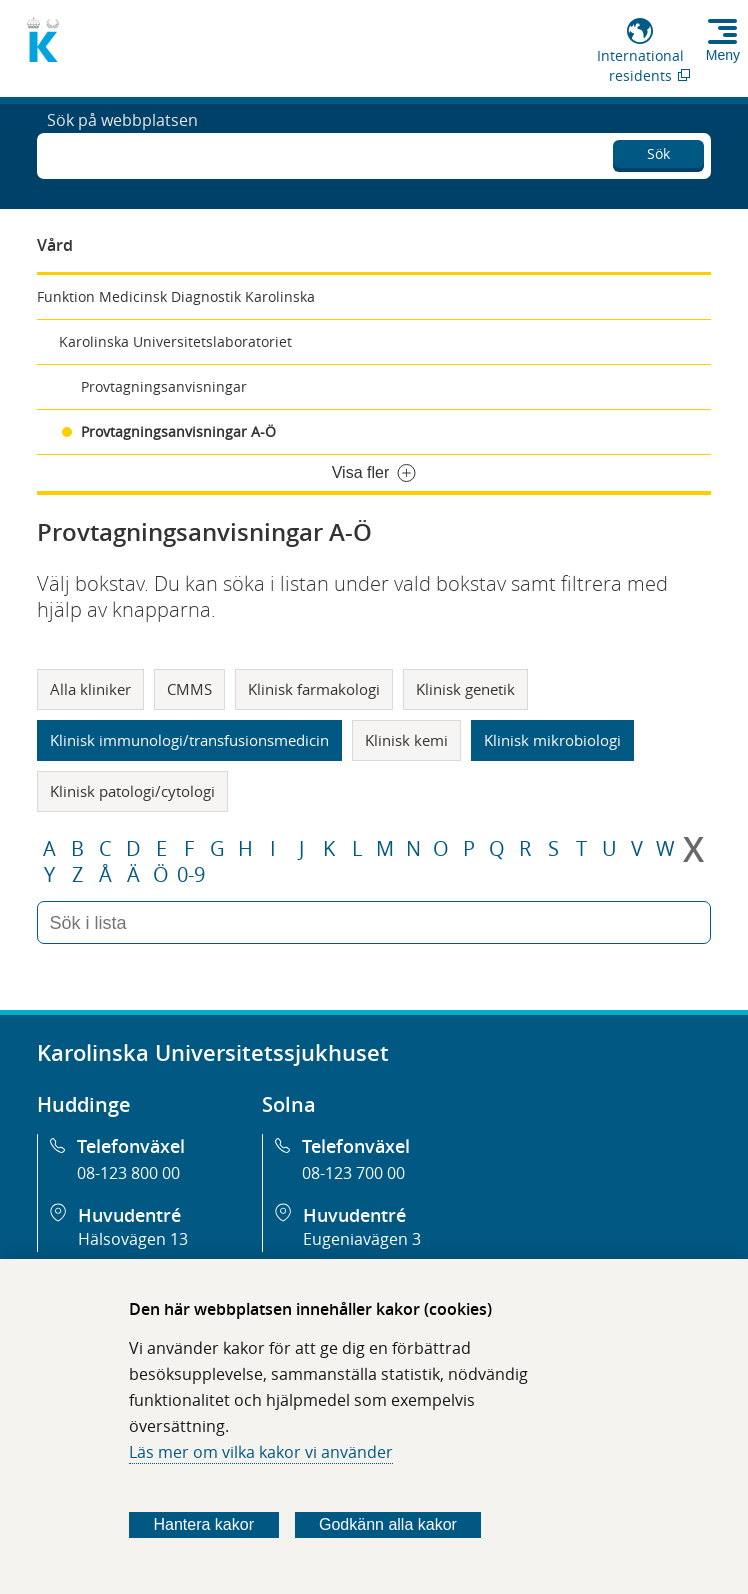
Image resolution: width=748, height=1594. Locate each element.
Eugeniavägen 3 (362, 1239)
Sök (658, 150)
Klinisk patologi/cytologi (132, 791)
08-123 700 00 (353, 1173)
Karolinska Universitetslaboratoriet (175, 341)
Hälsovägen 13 (133, 1239)
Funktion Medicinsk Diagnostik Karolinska (176, 296)
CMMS (189, 689)
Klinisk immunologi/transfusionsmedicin (189, 740)
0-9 (191, 875)
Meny (723, 55)
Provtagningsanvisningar (164, 386)
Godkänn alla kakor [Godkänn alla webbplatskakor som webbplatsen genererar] (388, 1524)
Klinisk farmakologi (314, 689)
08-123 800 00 (128, 1173)
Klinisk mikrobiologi (552, 740)
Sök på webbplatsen (122, 154)
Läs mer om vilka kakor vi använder (261, 1452)
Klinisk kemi (406, 740)
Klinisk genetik (465, 689)
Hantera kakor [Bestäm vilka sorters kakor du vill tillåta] (204, 1524)
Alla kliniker (90, 689)
